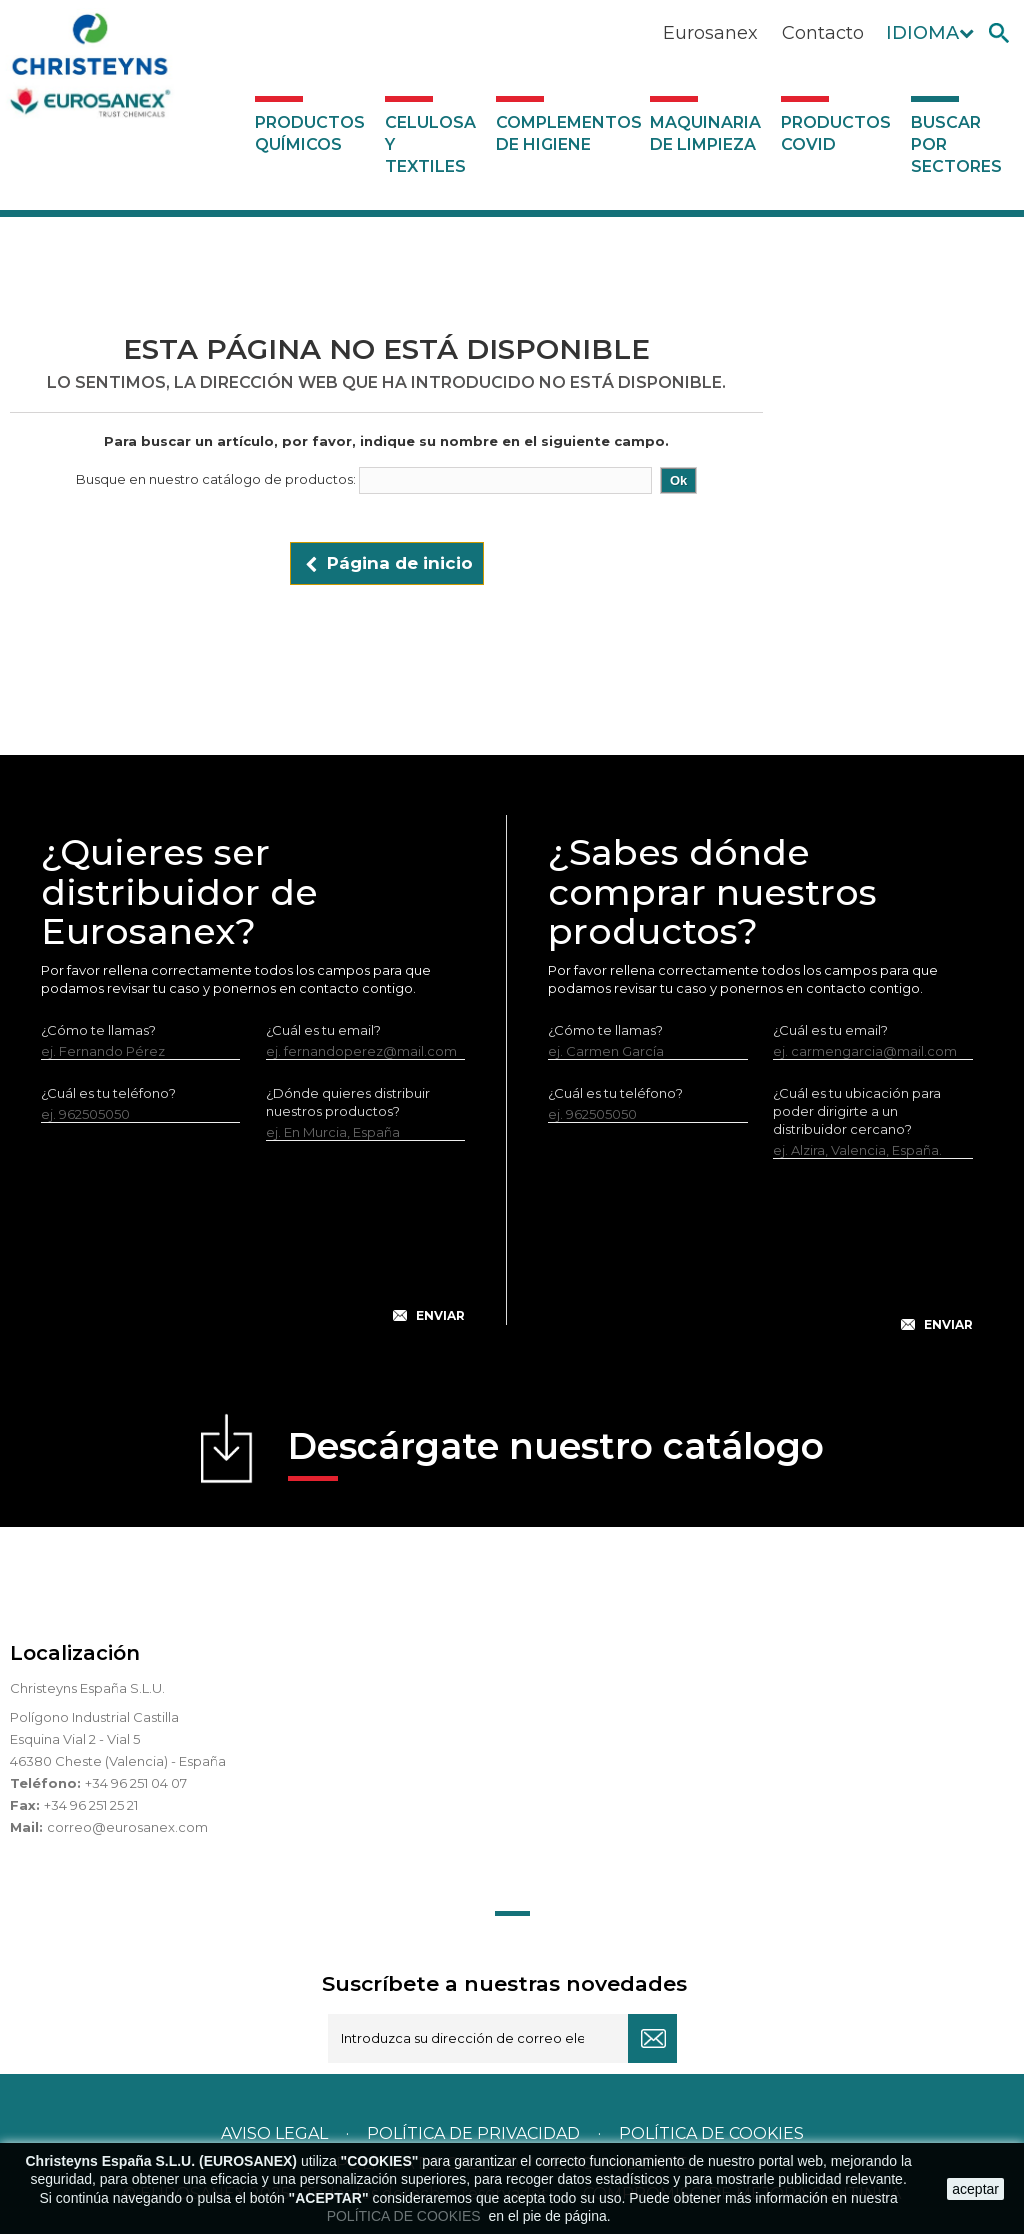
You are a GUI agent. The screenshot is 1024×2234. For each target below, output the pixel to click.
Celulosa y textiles (430, 144)
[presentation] (253, 1248)
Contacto (823, 33)
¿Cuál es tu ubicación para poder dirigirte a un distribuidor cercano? (857, 1111)
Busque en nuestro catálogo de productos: (216, 479)
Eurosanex (710, 33)
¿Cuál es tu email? (323, 1030)
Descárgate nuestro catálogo (556, 1452)
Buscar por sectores (956, 144)
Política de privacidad (473, 2133)
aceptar (975, 2189)
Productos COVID (836, 133)
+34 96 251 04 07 (136, 1783)
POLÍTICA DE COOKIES (406, 2216)
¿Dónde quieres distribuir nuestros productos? (348, 1102)
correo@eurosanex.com (127, 1827)
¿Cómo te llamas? (98, 1030)
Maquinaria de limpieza (705, 133)
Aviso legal (274, 2133)
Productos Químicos (310, 133)
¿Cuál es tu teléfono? (108, 1093)
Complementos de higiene (568, 133)
